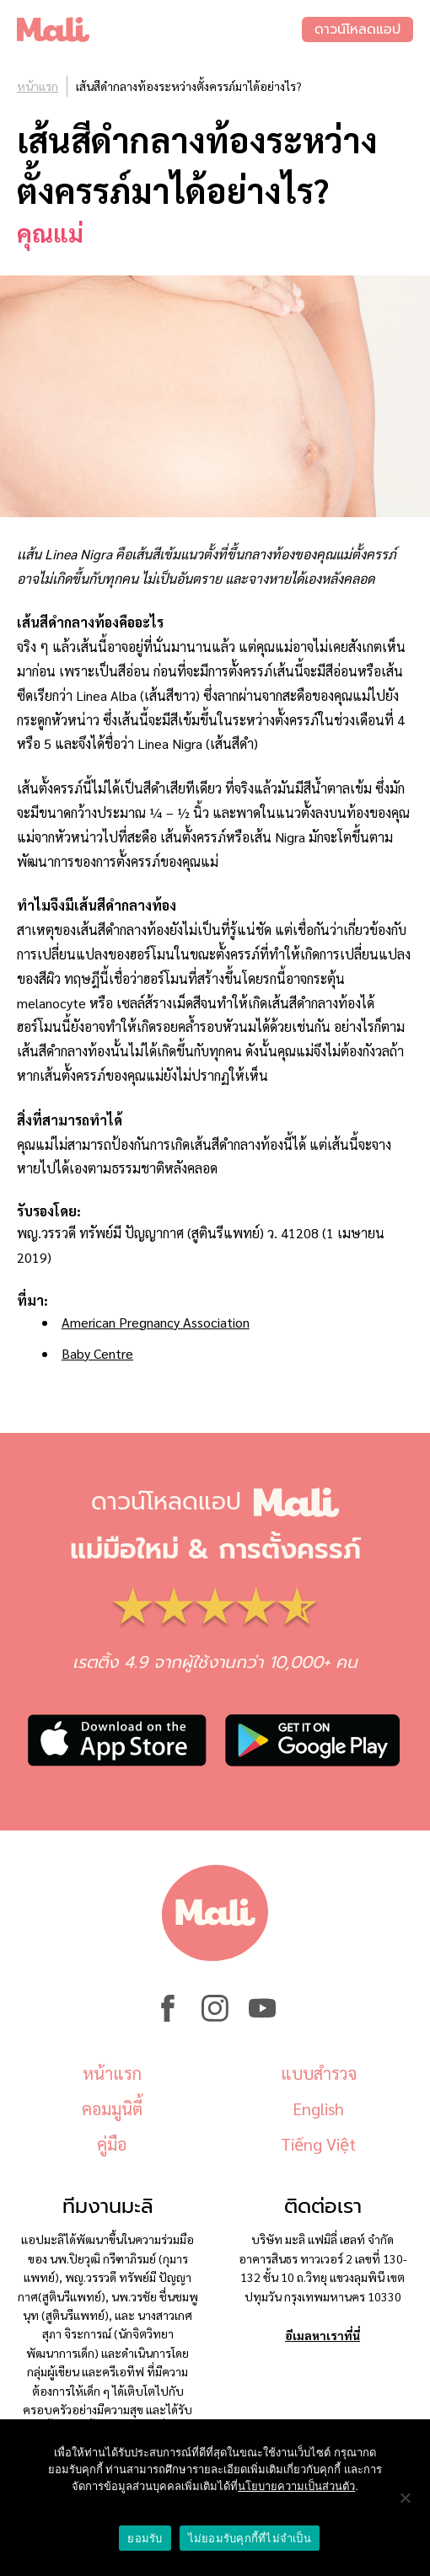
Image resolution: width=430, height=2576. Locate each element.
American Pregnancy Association (156, 1322)
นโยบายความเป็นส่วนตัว (296, 2486)
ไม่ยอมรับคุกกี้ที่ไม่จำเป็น (249, 2538)
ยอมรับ (144, 2538)
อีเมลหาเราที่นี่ (322, 2335)
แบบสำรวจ (319, 2073)
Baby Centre (97, 1353)
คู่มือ (111, 2144)
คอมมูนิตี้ (112, 2108)
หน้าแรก (37, 86)
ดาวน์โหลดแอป (357, 29)
